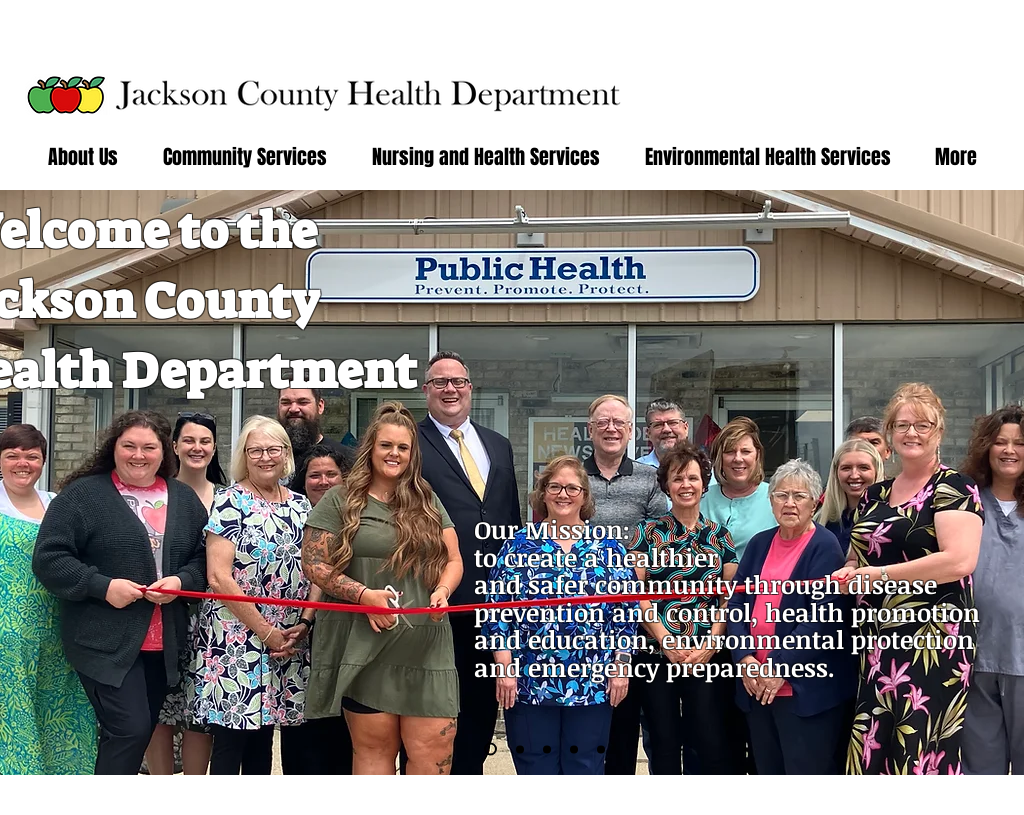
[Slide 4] (547, 749)
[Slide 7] (601, 749)
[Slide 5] (574, 749)
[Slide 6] (490, 749)
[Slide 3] (520, 749)
